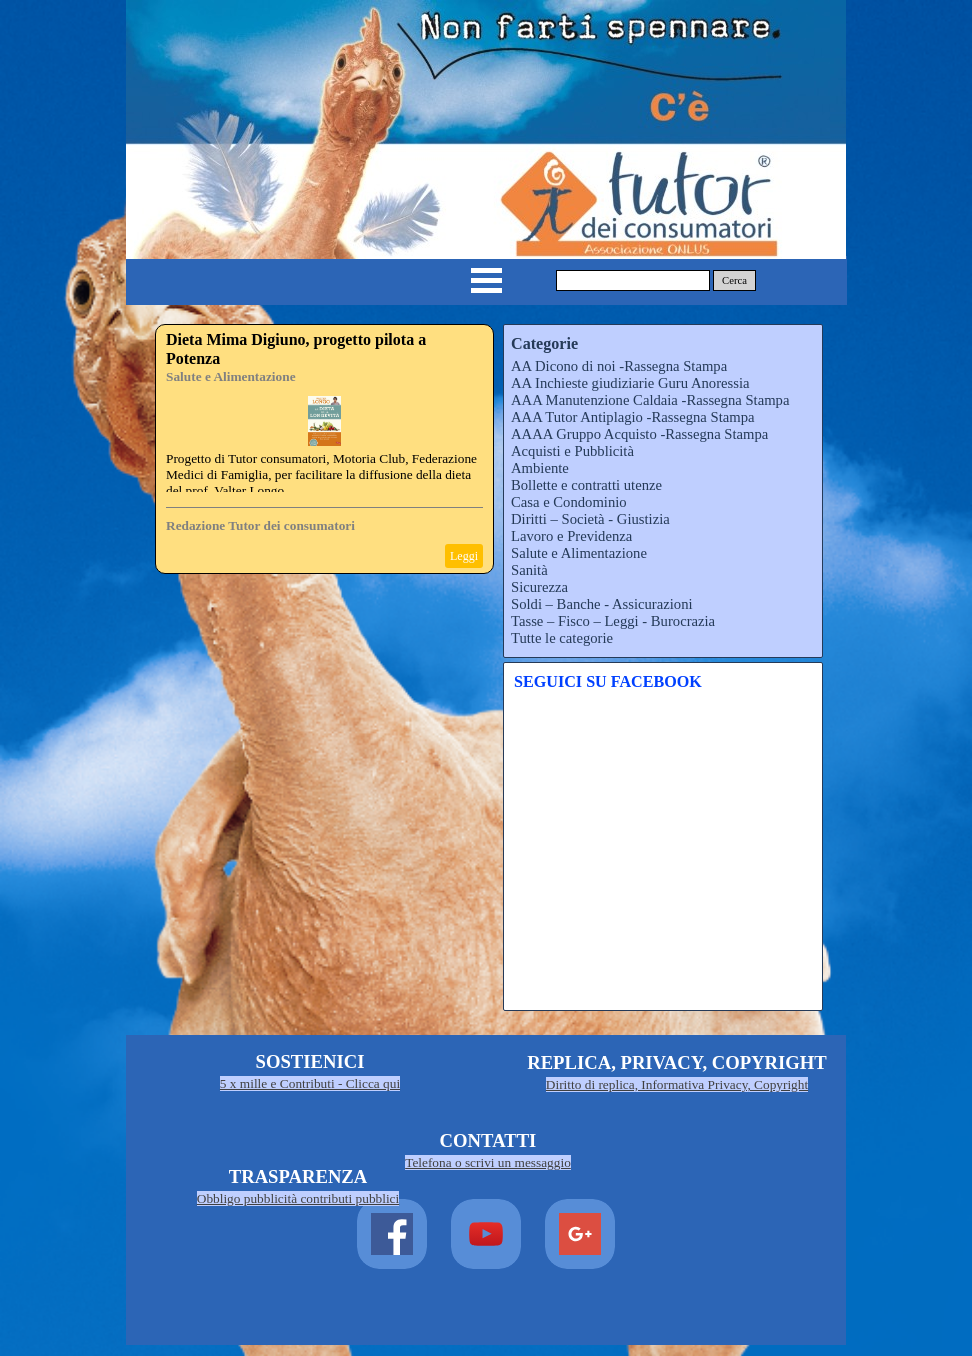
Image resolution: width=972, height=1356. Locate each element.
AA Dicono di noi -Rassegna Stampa (619, 366)
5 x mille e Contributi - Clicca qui (310, 1083)
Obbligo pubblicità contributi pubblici (298, 1198)
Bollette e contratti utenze (586, 485)
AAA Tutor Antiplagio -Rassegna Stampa (632, 417)
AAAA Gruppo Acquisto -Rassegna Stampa (639, 434)
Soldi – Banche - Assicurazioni (602, 604)
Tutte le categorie (562, 638)
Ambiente (540, 468)
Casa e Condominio (569, 502)
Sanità (529, 570)
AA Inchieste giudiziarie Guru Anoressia (630, 383)
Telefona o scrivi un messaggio (488, 1162)
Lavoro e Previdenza (571, 536)
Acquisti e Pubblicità (572, 451)
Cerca (734, 280)
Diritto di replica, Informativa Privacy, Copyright (677, 1084)
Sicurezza (539, 587)
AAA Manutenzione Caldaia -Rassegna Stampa (650, 400)
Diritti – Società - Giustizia (590, 519)
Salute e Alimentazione (231, 376)
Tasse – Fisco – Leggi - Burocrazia (613, 621)
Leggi (464, 556)
